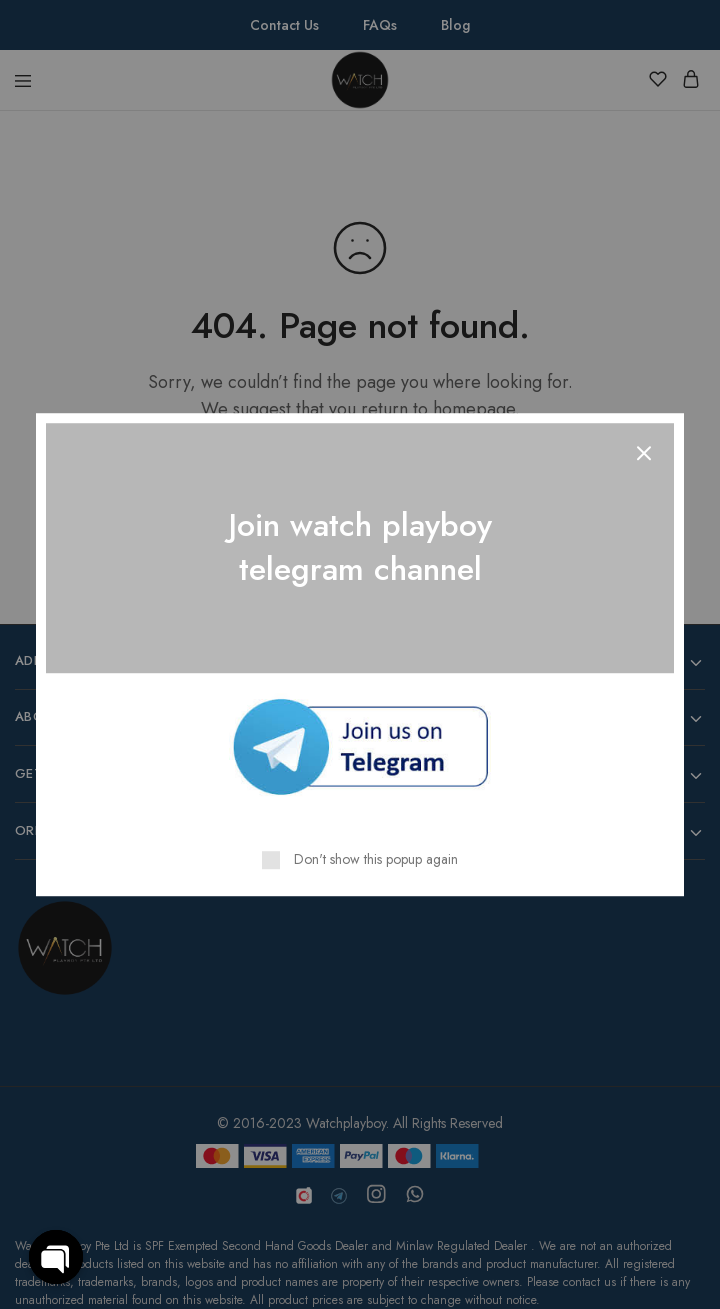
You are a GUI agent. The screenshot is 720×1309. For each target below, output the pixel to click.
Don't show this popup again (376, 859)
